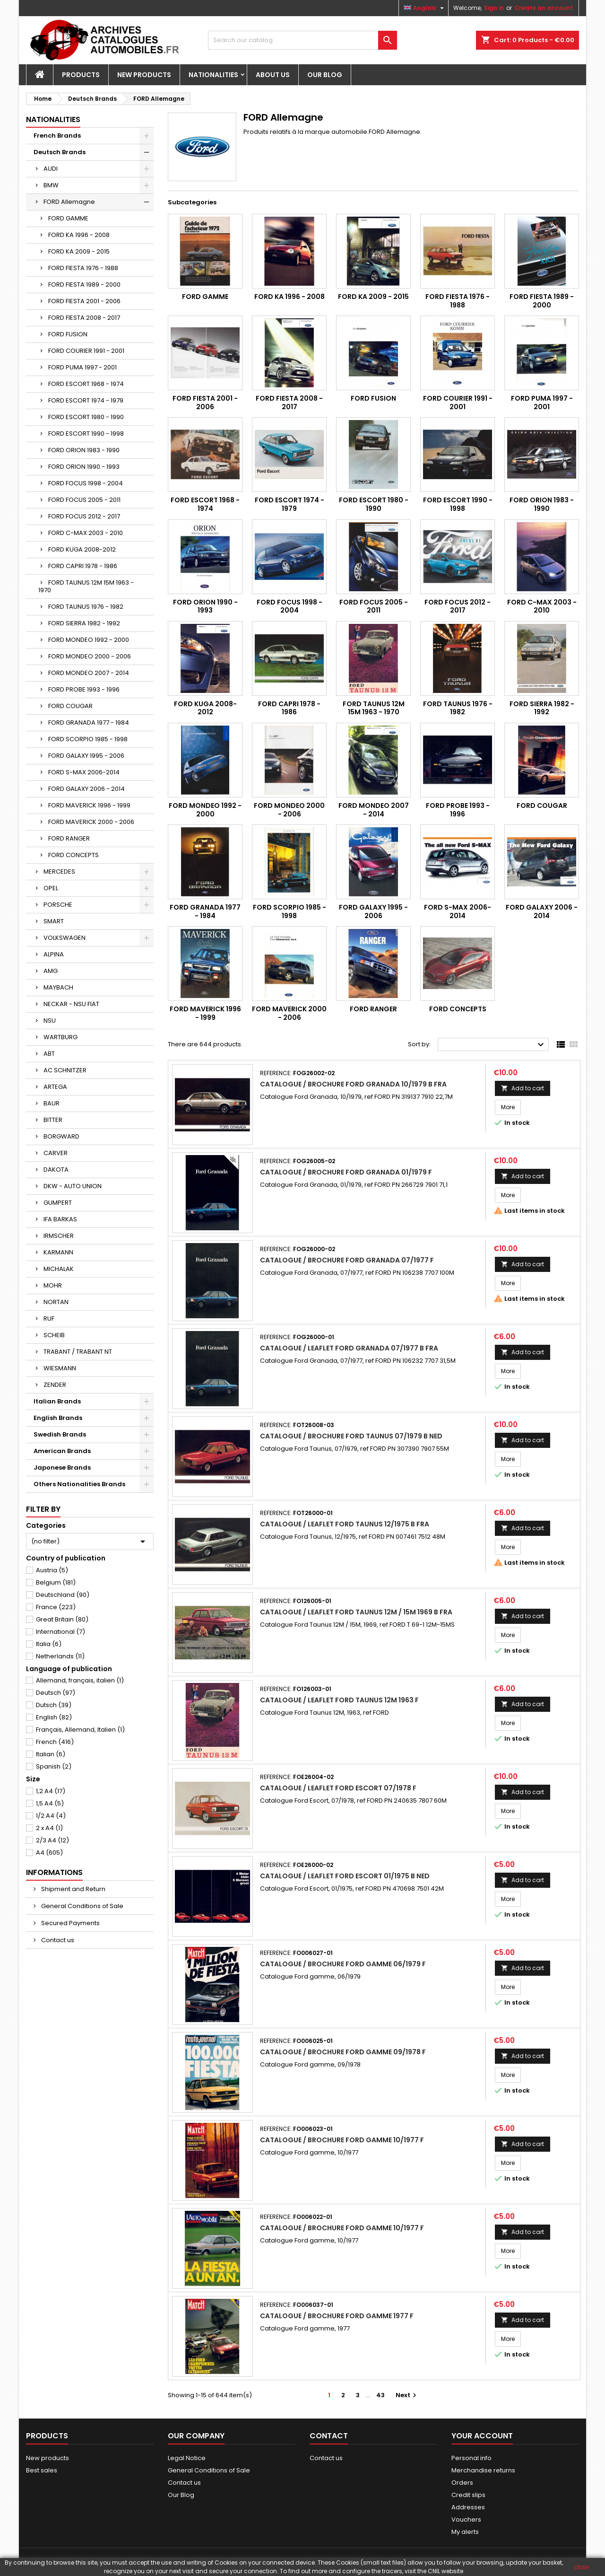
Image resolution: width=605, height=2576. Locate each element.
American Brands (62, 1450)
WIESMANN (59, 1368)
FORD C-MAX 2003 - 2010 (85, 532)
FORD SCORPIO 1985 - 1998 (88, 739)
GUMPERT (57, 1202)
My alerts (465, 2531)
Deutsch (55, 1692)
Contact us (57, 1940)
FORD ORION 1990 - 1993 (84, 466)
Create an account (543, 8)
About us (273, 74)
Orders (462, 2482)
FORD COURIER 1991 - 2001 (86, 350)
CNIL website (445, 2571)
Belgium (56, 1582)
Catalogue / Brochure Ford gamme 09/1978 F (343, 2052)
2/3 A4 (52, 1840)
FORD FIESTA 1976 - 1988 (83, 267)
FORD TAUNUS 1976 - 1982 (85, 606)
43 (380, 2395)
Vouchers (466, 2519)
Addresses (468, 2507)
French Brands (57, 135)
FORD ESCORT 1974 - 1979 (85, 400)
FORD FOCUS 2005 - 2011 (84, 499)
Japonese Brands (62, 1467)
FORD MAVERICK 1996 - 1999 (89, 805)
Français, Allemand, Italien (80, 1729)
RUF (48, 1318)
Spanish (53, 1766)
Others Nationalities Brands (79, 1484)
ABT (49, 1053)
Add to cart (522, 1088)
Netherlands (60, 1656)
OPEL (50, 888)
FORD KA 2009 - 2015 (79, 251)
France (56, 1607)
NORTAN (56, 1301)
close (581, 2567)
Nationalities (213, 74)
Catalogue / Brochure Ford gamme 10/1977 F (342, 2140)
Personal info (471, 2457)
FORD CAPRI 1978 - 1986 (82, 565)
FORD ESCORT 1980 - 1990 (86, 416)
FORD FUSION (67, 334)
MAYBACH (58, 987)
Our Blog (324, 74)
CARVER (55, 1152)
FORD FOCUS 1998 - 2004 (85, 483)
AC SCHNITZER (64, 1070)
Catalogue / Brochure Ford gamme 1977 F (337, 2316)
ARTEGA (55, 1086)
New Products (144, 74)
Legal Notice (187, 2457)
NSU (49, 1020)
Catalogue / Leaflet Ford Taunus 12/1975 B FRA (344, 1524)
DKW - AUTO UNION (72, 1186)
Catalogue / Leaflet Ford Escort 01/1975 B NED (345, 1876)
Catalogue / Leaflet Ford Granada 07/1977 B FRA (349, 1348)
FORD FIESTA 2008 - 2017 (84, 317)
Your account (482, 2435)
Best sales (41, 2470)
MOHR (52, 1285)
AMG (50, 970)
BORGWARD (61, 1136)
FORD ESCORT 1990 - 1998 (86, 433)
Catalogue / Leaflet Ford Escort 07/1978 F (338, 1788)
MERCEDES (59, 871)
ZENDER (54, 1384)
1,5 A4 (50, 1803)
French (55, 1741)
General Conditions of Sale (81, 1905)
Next (407, 2395)
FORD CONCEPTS (73, 854)
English (54, 1717)
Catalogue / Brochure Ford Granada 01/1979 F (346, 1172)
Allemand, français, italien (80, 1680)
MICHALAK (58, 1268)
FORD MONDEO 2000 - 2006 (89, 656)
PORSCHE (57, 904)
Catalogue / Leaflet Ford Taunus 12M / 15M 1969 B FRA (356, 1612)
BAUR (51, 1103)
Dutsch (53, 1704)
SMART (53, 921)
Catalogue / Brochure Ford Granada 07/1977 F (347, 1260)
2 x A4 (49, 1827)
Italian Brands (57, 1401)
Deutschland (62, 1594)
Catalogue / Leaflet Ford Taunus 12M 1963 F (339, 1700)
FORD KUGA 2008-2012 (82, 549)
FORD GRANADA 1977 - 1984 (88, 722)
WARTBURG (60, 1037)
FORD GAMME (68, 218)
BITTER (52, 1119)
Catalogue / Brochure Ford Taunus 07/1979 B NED (351, 1436)
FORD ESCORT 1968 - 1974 (86, 383)
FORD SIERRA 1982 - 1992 (84, 623)
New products (47, 2457)
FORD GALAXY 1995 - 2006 (86, 755)
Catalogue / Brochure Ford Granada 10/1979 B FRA (353, 1084)
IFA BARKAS (60, 1219)
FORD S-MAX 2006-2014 (84, 772)
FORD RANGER (69, 838)
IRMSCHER (58, 1235)
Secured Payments (70, 1923)
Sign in (494, 8)
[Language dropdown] (425, 8)
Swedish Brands (60, 1434)
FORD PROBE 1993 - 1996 (84, 689)
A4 (49, 1852)
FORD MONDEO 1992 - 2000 (88, 639)
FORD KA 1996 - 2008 (79, 234)
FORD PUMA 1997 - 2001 (82, 367)
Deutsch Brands (60, 152)
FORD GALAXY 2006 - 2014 (86, 788)
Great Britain (62, 1619)
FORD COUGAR (70, 705)
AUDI (50, 168)
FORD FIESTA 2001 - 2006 (84, 301)
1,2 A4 (50, 1791)
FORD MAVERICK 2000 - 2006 (91, 821)
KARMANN (58, 1252)
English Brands (58, 1417)
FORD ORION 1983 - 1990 (84, 450)
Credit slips (468, 2494)
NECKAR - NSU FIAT (71, 1003)
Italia (48, 1643)
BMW (51, 185)
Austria (52, 1570)
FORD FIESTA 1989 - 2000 (84, 284)
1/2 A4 (51, 1815)
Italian (50, 1754)
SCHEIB (54, 1335)
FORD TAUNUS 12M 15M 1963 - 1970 (86, 586)
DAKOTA (56, 1169)
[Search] (302, 40)
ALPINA (53, 954)
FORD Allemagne (69, 201)
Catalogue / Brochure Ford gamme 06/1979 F (343, 1964)
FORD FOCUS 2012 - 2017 (84, 516)
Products (81, 74)
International (60, 1631)
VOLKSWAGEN (64, 937)
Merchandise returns (483, 2470)
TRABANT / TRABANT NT (77, 1351)
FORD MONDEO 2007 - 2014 (88, 672)
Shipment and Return (72, 1888)
